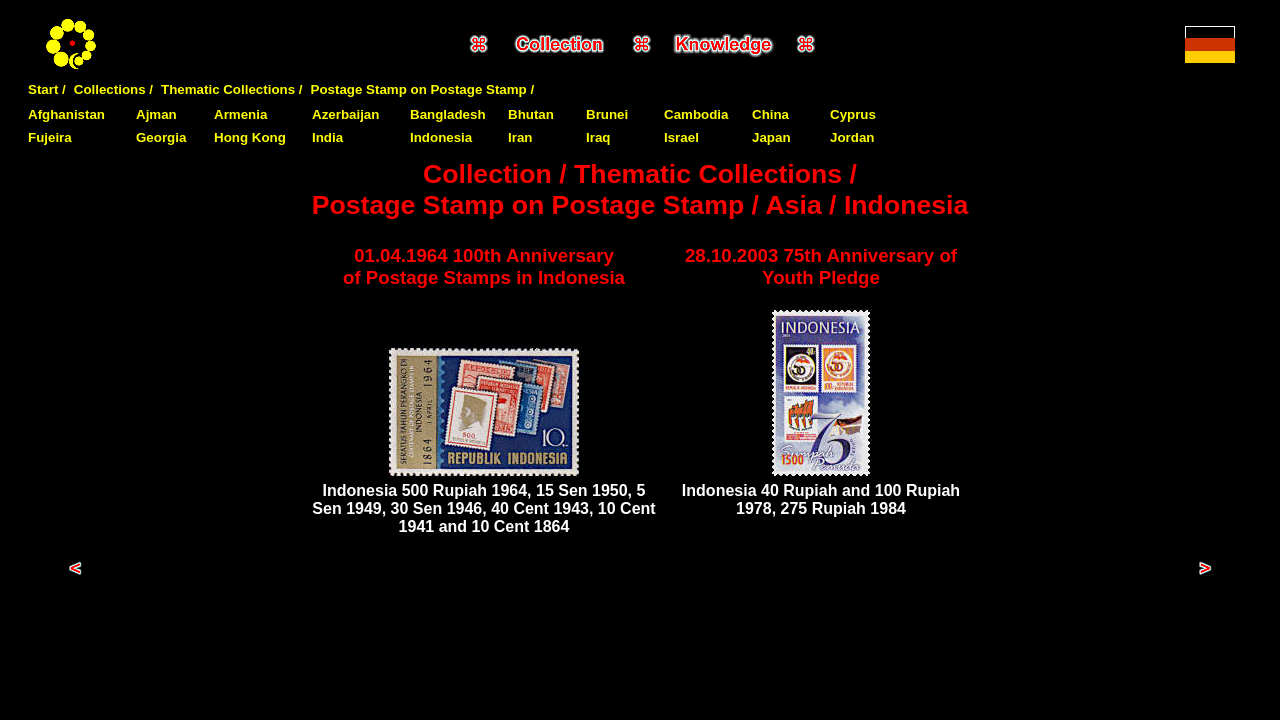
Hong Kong (250, 137)
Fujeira (50, 137)
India (327, 137)
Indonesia (441, 137)
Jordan (852, 137)
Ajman (156, 114)
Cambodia (696, 114)
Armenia (240, 114)
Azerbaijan (345, 114)
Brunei (607, 114)
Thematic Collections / (231, 89)
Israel (681, 137)
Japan (771, 137)
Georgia (161, 137)
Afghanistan (66, 114)
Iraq (598, 137)
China (770, 114)
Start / (47, 89)
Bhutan (531, 114)
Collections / (113, 89)
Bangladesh (448, 114)
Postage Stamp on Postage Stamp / (423, 89)
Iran (520, 137)
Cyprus (853, 114)
